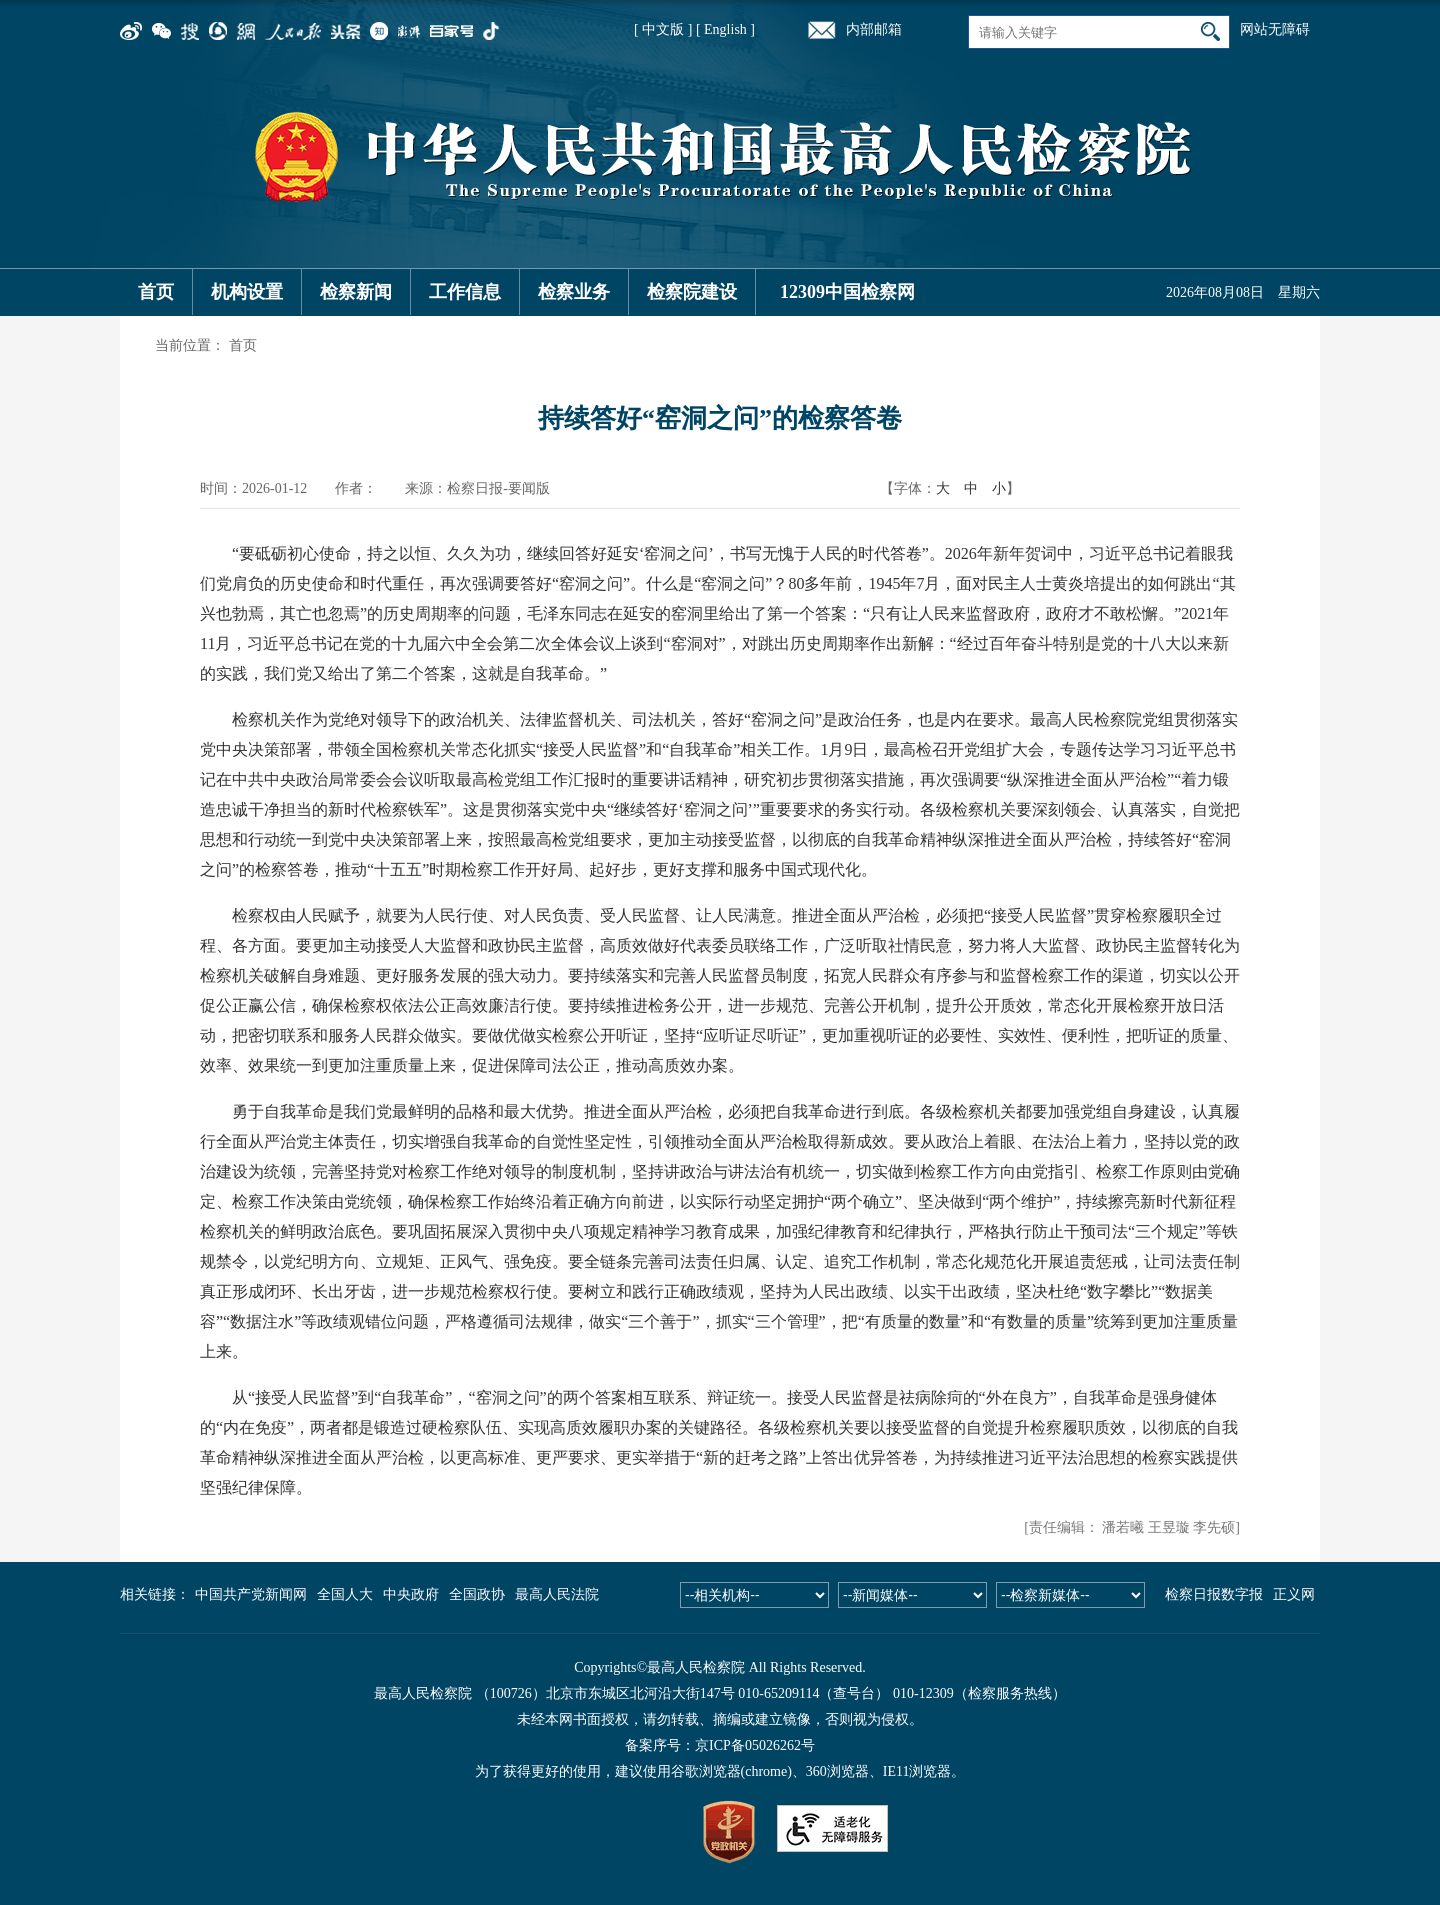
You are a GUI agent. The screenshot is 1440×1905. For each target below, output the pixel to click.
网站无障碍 (1275, 29)
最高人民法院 (557, 1594)
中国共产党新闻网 (251, 1594)
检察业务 (574, 292)
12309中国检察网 (847, 292)
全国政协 (477, 1594)
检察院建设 (692, 292)
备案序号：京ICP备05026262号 (720, 1745)
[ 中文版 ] (663, 29)
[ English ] (725, 29)
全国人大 (345, 1594)
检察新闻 (356, 292)
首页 (156, 292)
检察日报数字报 (1214, 1594)
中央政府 (411, 1594)
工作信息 (465, 292)
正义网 (1294, 1594)
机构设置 (247, 292)
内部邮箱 (874, 29)
